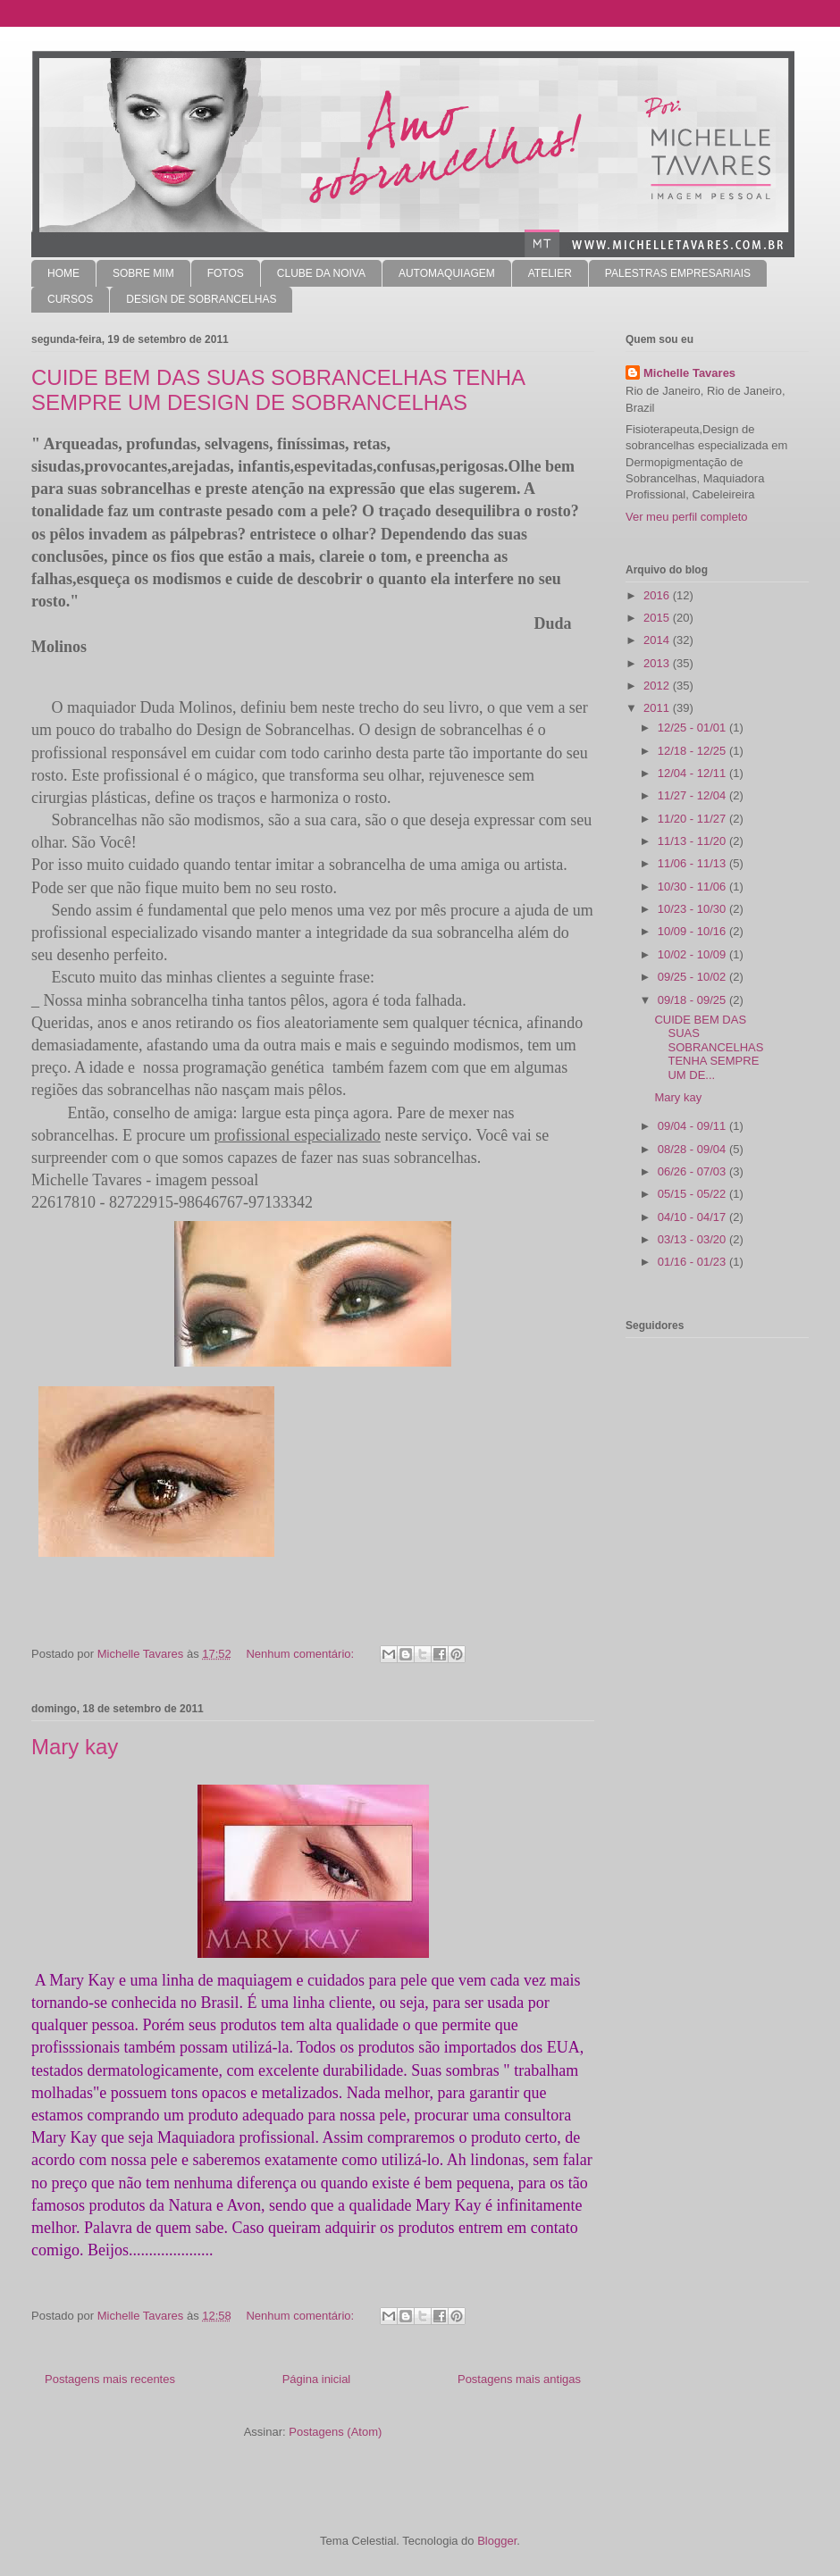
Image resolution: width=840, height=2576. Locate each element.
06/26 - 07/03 (693, 1171)
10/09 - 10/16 (693, 931)
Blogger (497, 2540)
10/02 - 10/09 (693, 954)
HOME (63, 273)
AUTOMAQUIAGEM (447, 273)
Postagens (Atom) (335, 2431)
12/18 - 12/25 (693, 750)
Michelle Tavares (689, 373)
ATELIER (550, 273)
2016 (658, 595)
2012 (658, 685)
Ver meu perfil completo (687, 516)
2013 (658, 663)
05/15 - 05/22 (693, 1193)
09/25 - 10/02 (693, 976)
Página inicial (316, 2379)
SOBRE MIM (143, 273)
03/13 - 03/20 (693, 1239)
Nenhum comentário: (301, 1653)
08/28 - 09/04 (693, 1149)
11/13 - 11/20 (693, 841)
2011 (658, 708)
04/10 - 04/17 (693, 1217)
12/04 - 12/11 (693, 773)
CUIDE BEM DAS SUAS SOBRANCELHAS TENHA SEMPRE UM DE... (708, 1047)
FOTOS (225, 273)
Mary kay (74, 1747)
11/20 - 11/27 (693, 818)
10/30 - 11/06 (693, 886)
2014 (658, 640)
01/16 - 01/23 (693, 1261)
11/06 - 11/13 (693, 863)
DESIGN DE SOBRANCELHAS (201, 299)
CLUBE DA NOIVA (321, 273)
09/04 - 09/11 (693, 1126)
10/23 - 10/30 (693, 909)
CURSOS (70, 299)
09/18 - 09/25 (693, 1000)
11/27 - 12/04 (693, 795)
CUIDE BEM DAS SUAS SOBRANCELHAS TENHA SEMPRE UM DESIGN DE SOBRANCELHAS (278, 389)
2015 (658, 617)
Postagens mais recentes (110, 2379)
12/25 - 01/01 (693, 727)
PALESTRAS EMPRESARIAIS (678, 273)
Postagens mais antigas (519, 2379)
